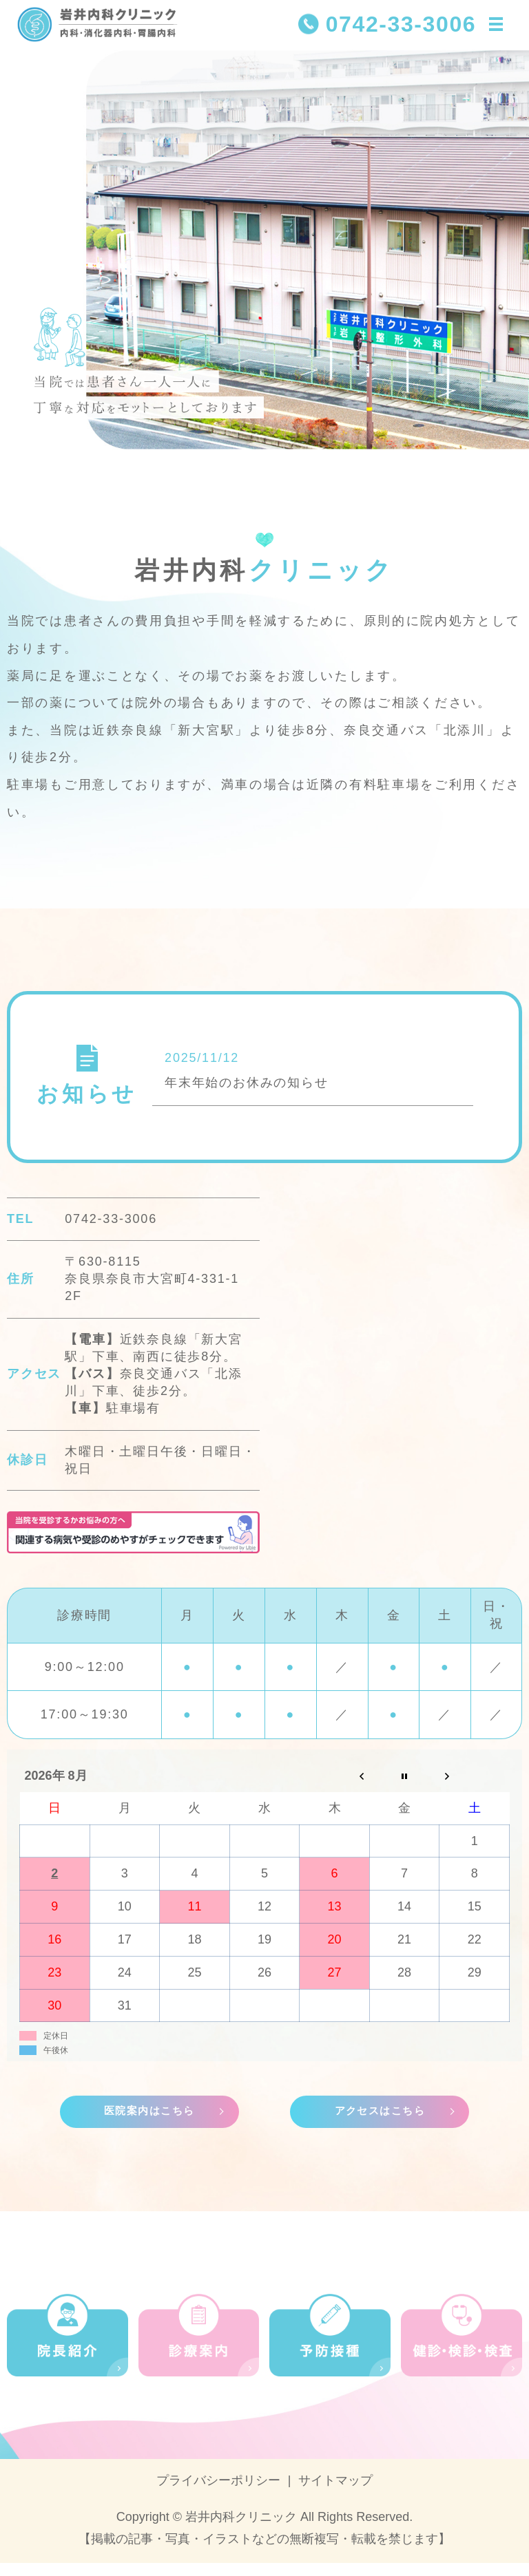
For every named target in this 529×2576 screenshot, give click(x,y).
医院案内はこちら (149, 2123)
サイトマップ (335, 2493)
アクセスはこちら (379, 2123)
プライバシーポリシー (218, 2493)
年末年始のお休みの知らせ (247, 1092)
